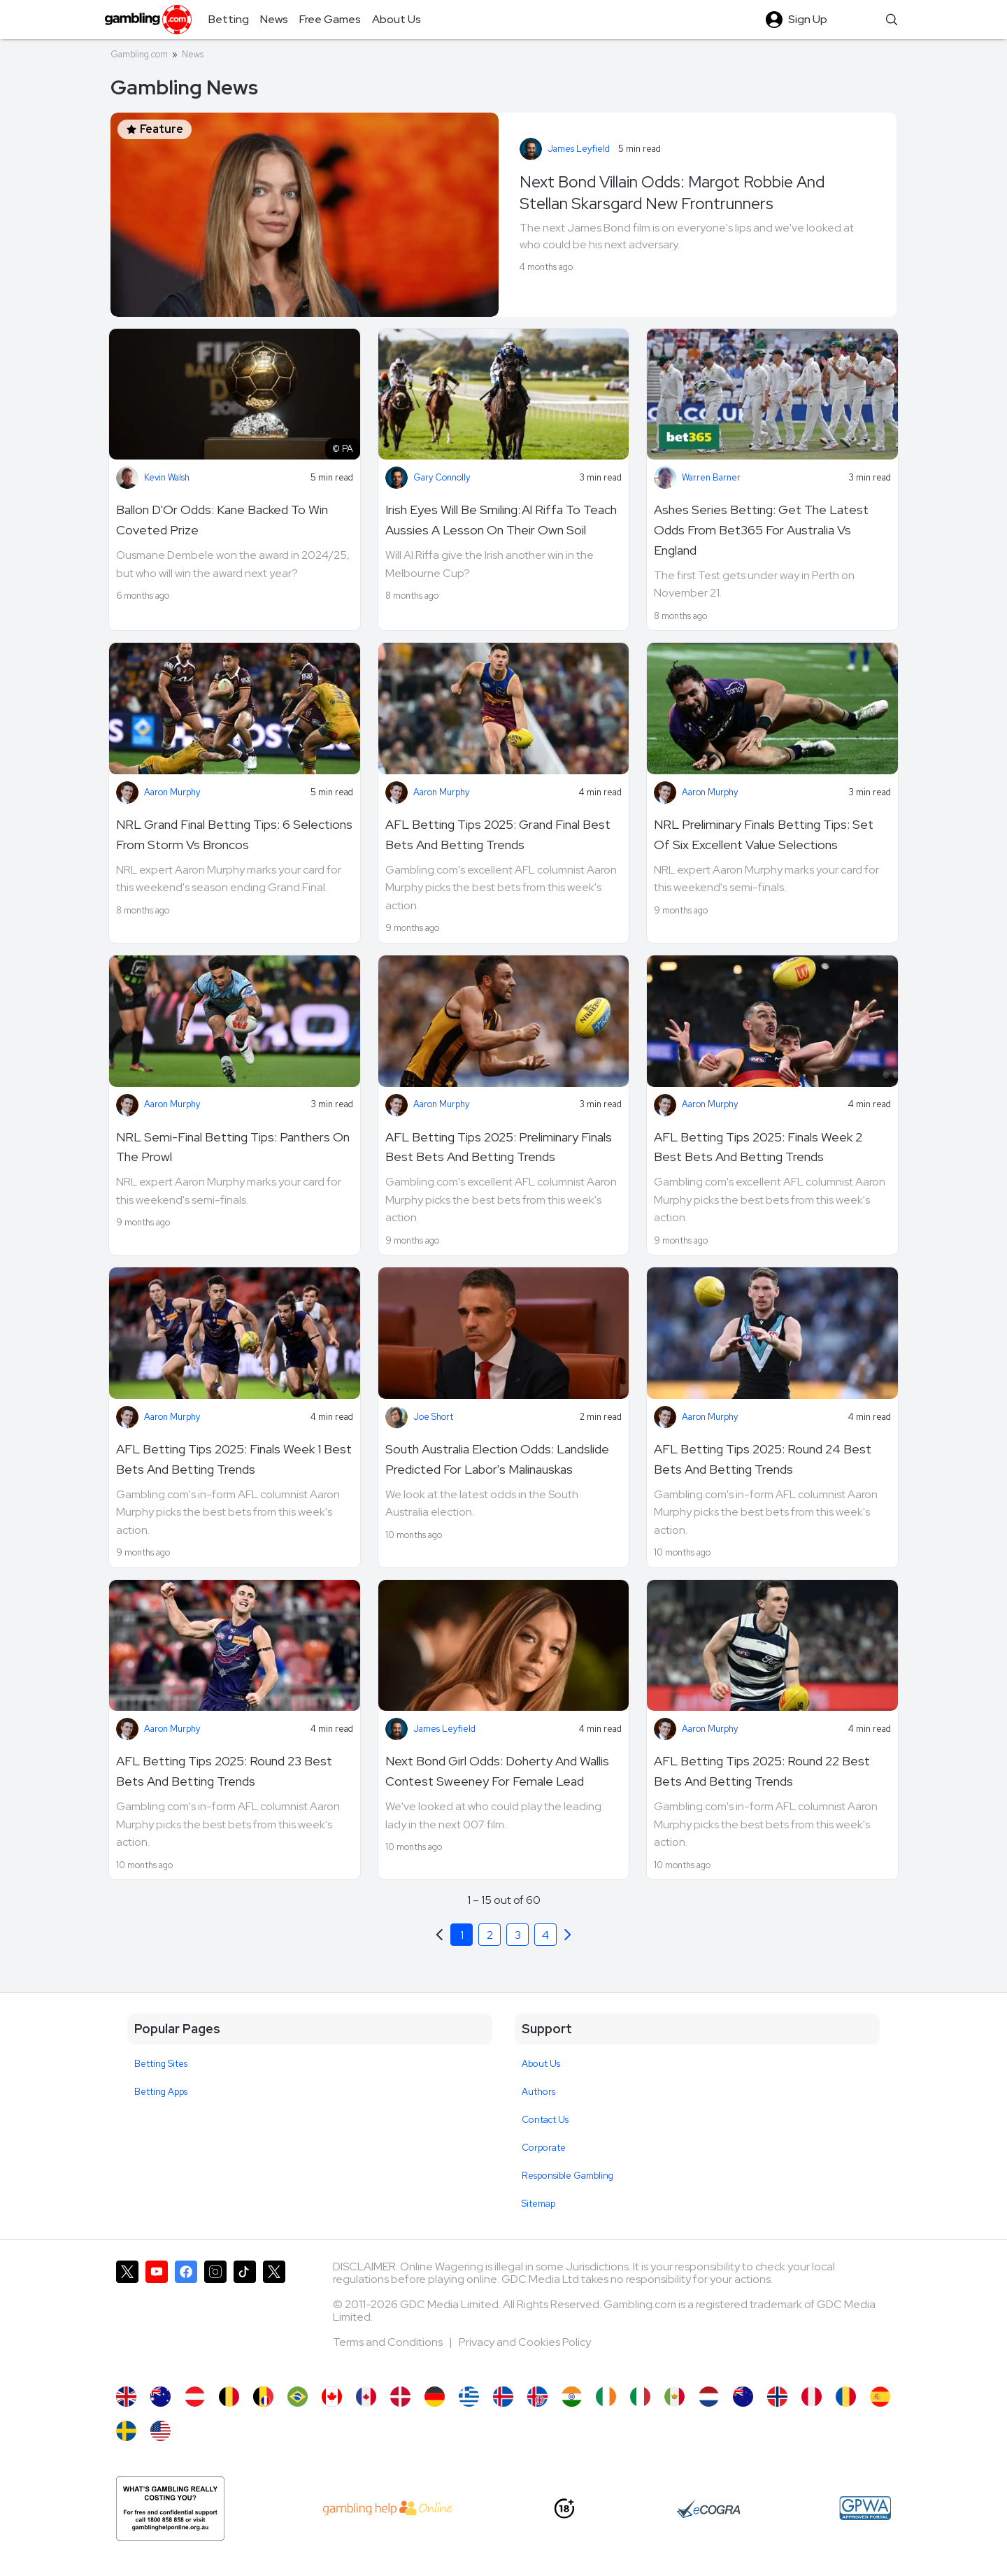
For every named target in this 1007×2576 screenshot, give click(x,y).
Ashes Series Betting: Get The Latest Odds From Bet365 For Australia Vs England (761, 529)
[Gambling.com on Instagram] (215, 2316)
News (192, 54)
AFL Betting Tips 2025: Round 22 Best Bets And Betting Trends (762, 1771)
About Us (541, 2064)
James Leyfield (579, 149)
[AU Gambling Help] (387, 2508)
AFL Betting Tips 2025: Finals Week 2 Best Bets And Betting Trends (758, 1147)
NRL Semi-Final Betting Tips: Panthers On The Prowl (233, 1147)
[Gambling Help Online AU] (170, 2508)
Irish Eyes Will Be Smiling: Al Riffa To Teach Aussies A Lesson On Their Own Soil (501, 519)
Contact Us (545, 2120)
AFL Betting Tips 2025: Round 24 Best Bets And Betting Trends (762, 1459)
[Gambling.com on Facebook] (186, 2316)
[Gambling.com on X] (127, 2316)
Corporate (544, 2148)
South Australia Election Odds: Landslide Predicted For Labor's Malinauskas (497, 1459)
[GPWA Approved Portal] (865, 2508)
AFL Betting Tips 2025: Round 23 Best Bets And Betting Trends (224, 1771)
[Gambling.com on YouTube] (156, 2316)
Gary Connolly (441, 477)
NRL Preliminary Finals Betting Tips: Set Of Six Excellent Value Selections (763, 834)
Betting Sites (160, 2064)
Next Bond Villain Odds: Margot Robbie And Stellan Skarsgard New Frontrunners (672, 192)
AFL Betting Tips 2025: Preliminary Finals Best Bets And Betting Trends (498, 1147)
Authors (538, 2092)
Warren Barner (711, 477)
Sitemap (538, 2203)
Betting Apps (160, 2092)
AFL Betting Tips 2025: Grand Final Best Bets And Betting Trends (497, 834)
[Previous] (567, 1934)
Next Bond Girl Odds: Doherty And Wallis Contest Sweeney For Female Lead (497, 1771)
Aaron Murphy (172, 792)
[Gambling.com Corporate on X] (274, 2316)
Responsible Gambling (567, 2176)
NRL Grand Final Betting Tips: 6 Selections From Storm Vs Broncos (234, 834)
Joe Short (433, 1417)
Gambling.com (139, 54)
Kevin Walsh (167, 477)
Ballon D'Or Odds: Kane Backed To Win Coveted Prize (222, 519)
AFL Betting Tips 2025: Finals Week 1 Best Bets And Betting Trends (234, 1459)
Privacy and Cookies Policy (525, 2342)
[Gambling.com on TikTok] (245, 2316)
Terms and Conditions (389, 2342)
